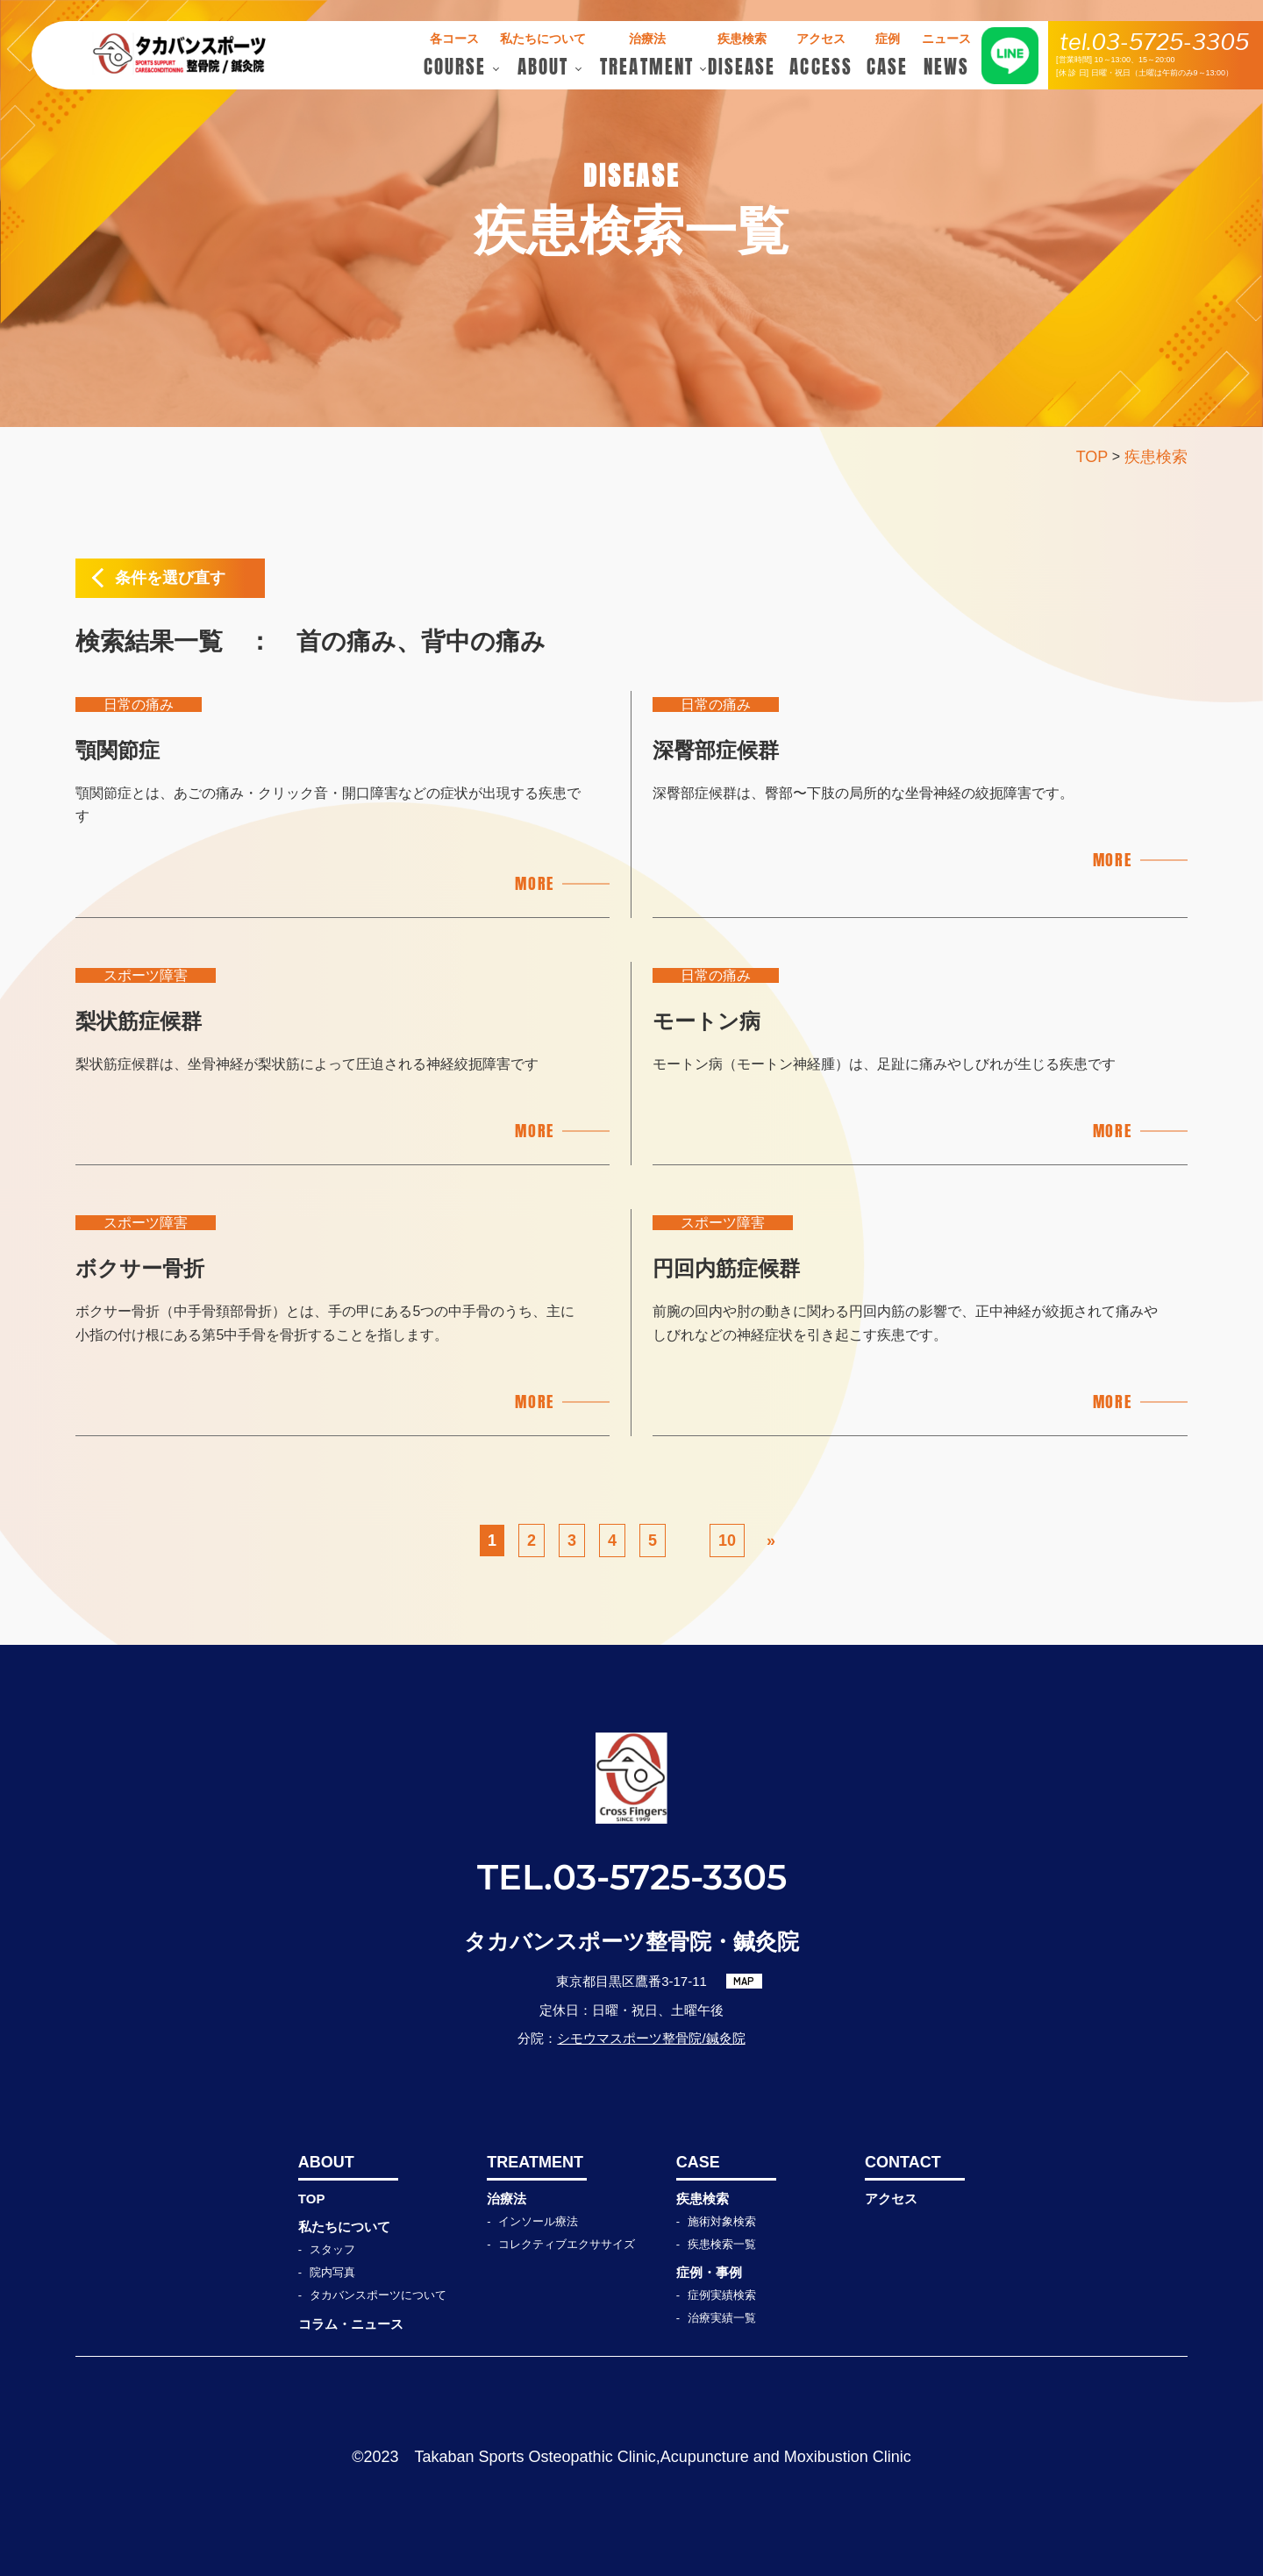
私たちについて (344, 2226)
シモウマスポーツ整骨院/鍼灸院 (651, 2038)
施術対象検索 (722, 2221)
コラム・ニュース (350, 2323)
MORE (534, 883)
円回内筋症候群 (726, 1268)
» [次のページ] (771, 1540)
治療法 (506, 2198)
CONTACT (903, 2162)
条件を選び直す (170, 578)
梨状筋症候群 (138, 1021)
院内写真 (332, 2272)
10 (727, 1540)
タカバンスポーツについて (378, 2295)
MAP (743, 1981)
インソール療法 (538, 2221)
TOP (311, 2198)
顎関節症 (117, 750)
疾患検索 (702, 2198)
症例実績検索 (722, 2295)
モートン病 (706, 1021)
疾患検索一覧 (722, 2244)
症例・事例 (709, 2272)
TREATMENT (535, 2162)
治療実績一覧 (722, 2317)
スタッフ (332, 2249)
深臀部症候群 (716, 750)
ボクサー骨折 (139, 1268)
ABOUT (326, 2162)
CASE (698, 2162)
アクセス (891, 2198)
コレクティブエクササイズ (566, 2244)
